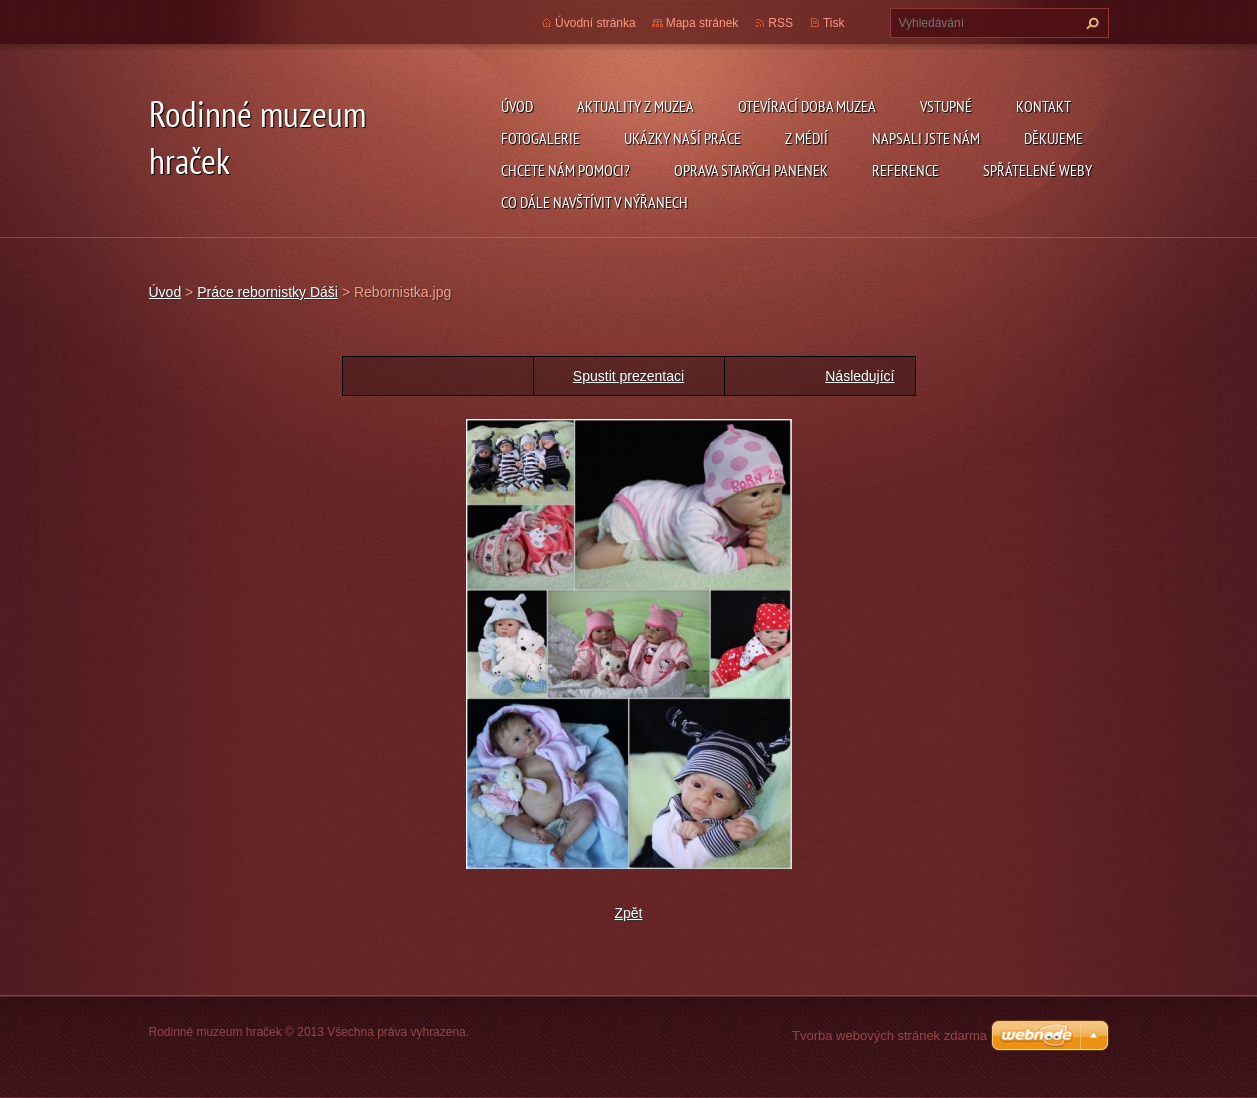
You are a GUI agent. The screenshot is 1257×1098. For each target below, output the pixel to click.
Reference (905, 170)
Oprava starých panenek (751, 170)
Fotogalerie (540, 138)
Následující (859, 376)
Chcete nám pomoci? (565, 170)
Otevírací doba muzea (807, 106)
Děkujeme (1053, 138)
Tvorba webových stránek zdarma (889, 1035)
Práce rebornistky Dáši (267, 292)
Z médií (806, 138)
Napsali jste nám (926, 138)
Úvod (517, 106)
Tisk (834, 23)
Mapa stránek (702, 23)
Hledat (1090, 23)
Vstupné (946, 106)
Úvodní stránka (595, 23)
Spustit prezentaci (628, 376)
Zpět (628, 913)
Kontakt (1043, 106)
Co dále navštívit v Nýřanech (594, 202)
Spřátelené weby (1037, 170)
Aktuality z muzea (635, 106)
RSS (780, 23)
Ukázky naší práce (682, 138)
